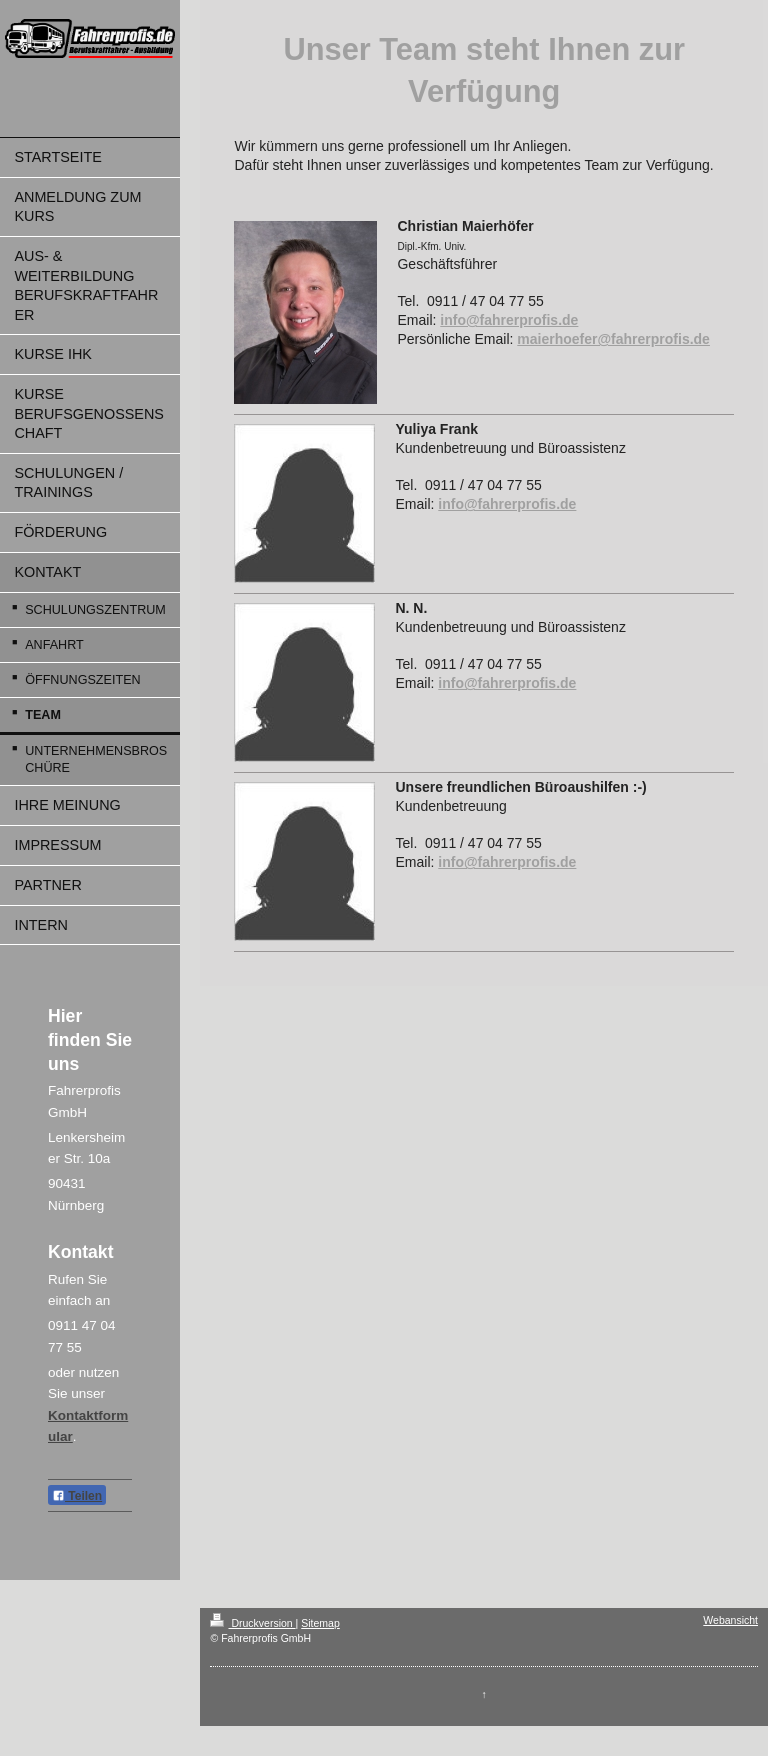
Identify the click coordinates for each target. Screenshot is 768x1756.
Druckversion (252, 1623)
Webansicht (730, 1620)
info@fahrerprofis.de (509, 320)
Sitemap (320, 1623)
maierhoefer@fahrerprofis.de (613, 339)
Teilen (77, 1496)
